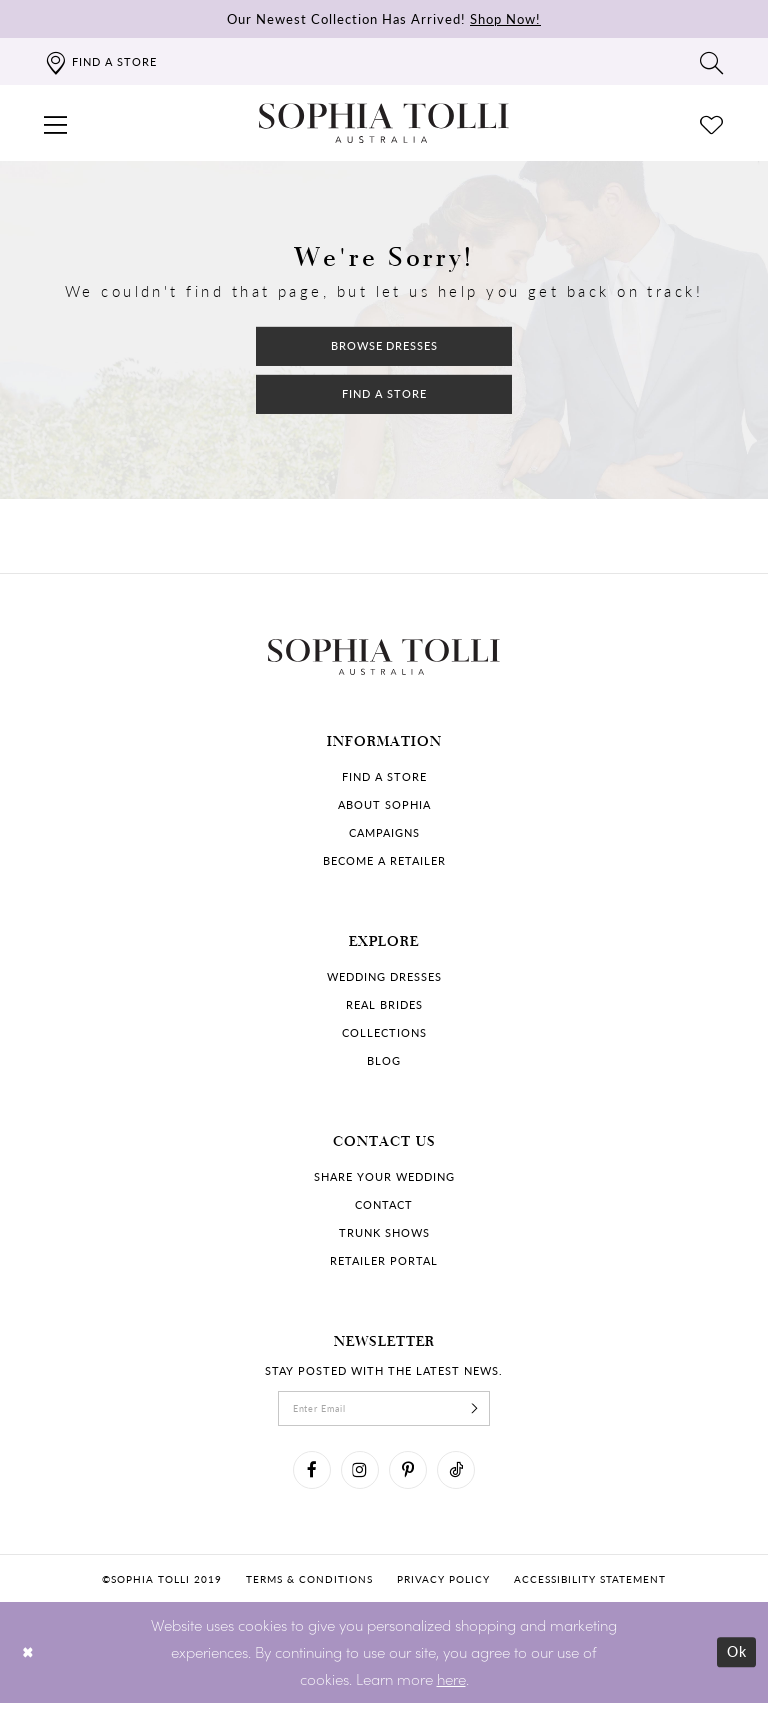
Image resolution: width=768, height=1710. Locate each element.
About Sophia (384, 804)
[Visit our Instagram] (358, 1475)
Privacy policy (443, 1586)
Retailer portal (384, 1260)
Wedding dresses (384, 976)
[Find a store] (100, 61)
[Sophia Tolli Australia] (384, 123)
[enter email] (384, 1410)
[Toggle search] (712, 62)
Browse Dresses (384, 343)
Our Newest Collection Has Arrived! (384, 18)
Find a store (384, 776)
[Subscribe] (484, 1410)
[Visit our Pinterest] (410, 1475)
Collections (384, 1032)
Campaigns (384, 832)
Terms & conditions (309, 1586)
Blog (384, 1060)
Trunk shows (384, 1232)
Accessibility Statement (590, 1586)
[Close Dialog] (29, 1659)
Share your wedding (384, 1176)
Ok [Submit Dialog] (735, 1659)
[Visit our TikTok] (462, 1475)
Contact (384, 1204)
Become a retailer (384, 860)
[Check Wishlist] (712, 123)
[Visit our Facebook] (306, 1475)
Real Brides (384, 1004)
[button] (56, 123)
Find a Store (384, 395)
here (451, 1685)
